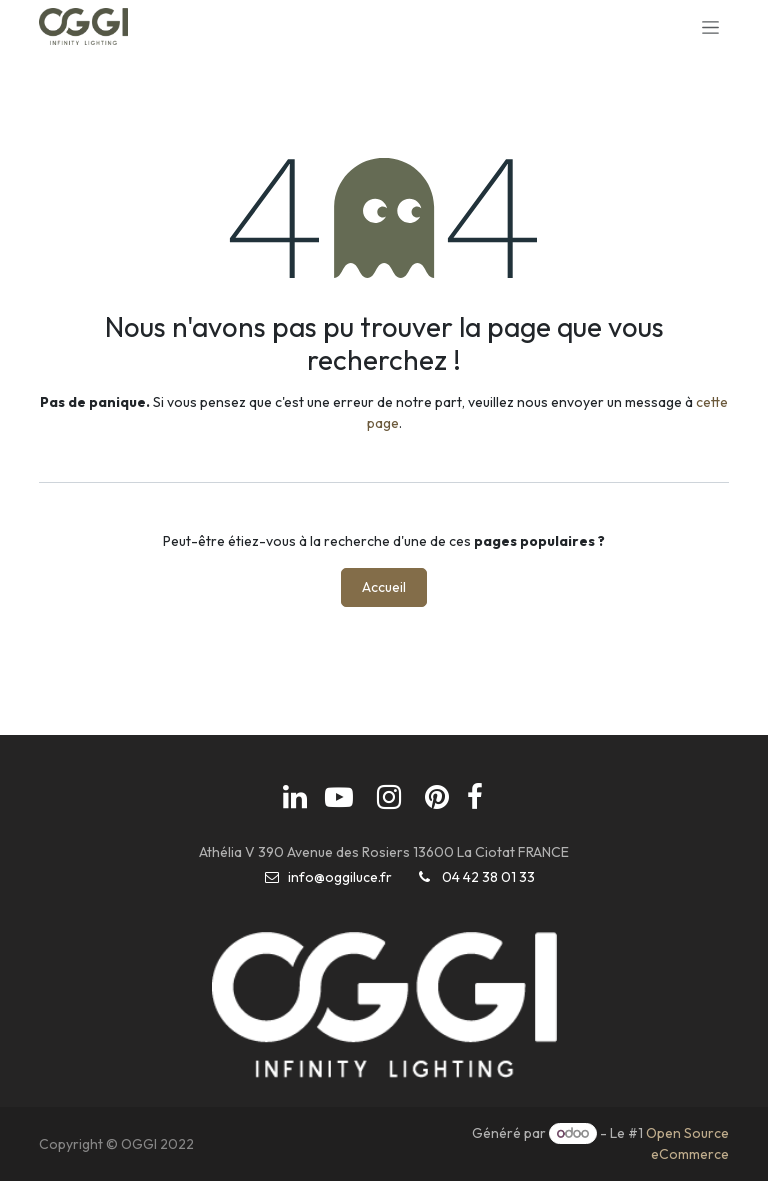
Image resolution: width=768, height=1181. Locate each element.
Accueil (384, 587)
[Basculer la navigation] (710, 27)
